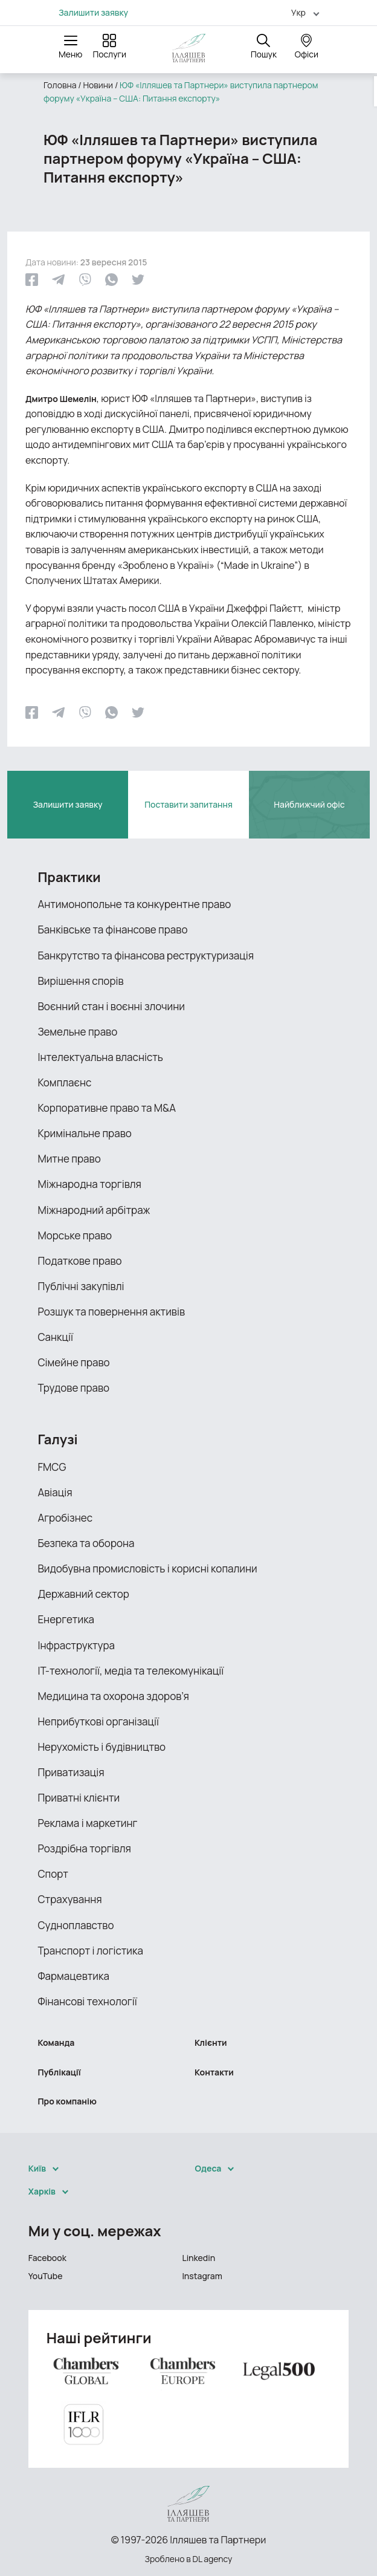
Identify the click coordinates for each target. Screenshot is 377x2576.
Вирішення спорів (80, 981)
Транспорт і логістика (90, 1951)
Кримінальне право (84, 1133)
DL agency (213, 2559)
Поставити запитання (188, 804)
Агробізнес (64, 1518)
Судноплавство (75, 1925)
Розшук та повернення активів (111, 1312)
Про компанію (67, 2101)
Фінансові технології (87, 2001)
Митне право (68, 1159)
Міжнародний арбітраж (93, 1210)
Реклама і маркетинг (87, 1823)
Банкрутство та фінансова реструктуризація (145, 955)
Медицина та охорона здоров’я (113, 1696)
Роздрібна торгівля (84, 1848)
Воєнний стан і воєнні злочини (111, 1006)
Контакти (214, 2072)
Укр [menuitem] (298, 12)
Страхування (69, 1899)
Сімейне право (73, 1362)
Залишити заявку (93, 12)
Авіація (54, 1492)
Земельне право (77, 1032)
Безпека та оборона (85, 1543)
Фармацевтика (73, 1976)
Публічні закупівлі (80, 1286)
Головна (60, 85)
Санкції (55, 1337)
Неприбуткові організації (98, 1721)
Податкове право (79, 1261)
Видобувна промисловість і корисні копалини (147, 1568)
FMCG (51, 1467)
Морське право (74, 1235)
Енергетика (65, 1619)
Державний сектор (83, 1594)
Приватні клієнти (78, 1798)
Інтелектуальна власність (100, 1057)
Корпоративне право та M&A (106, 1108)
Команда (55, 2042)
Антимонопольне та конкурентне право (134, 904)
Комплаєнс (64, 1082)
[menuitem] (300, 12)
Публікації (58, 2072)
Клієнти (211, 2042)
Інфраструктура (76, 1645)
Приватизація (70, 1772)
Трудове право (73, 1388)
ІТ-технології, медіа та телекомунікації (130, 1671)
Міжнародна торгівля (89, 1184)
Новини (98, 85)
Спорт (52, 1874)
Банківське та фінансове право (112, 929)
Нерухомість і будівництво (101, 1747)
